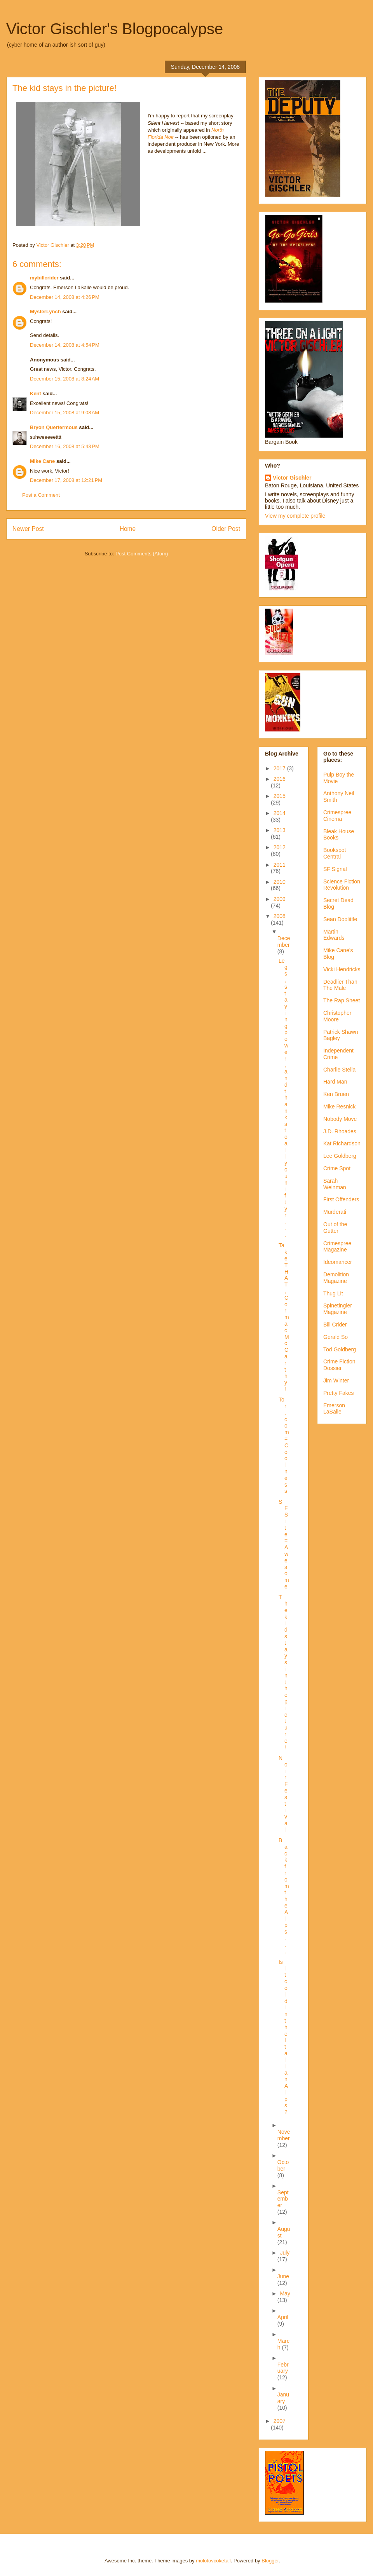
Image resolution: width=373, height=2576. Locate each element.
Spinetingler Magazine (337, 1308)
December (283, 941)
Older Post (225, 528)
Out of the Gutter (335, 1227)
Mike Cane (42, 461)
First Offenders (341, 1199)
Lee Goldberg (339, 1156)
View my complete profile (295, 516)
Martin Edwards (333, 934)
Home (128, 528)
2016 (280, 779)
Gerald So (335, 1337)
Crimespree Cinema (337, 815)
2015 (280, 796)
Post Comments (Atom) (141, 554)
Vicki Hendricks (341, 969)
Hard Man (335, 1082)
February (283, 2367)
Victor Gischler (292, 478)
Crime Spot (336, 1168)
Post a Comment (41, 495)
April (282, 2317)
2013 (280, 830)
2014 (280, 813)
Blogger (270, 2561)
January (283, 2397)
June (283, 2276)
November (283, 2135)
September (283, 2199)
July (284, 2253)
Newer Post (28, 528)
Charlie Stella (339, 1069)
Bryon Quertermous (54, 427)
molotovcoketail (213, 2561)
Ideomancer (337, 1262)
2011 (280, 865)
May (285, 2293)
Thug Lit (333, 1293)
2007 (280, 2421)
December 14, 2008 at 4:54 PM (64, 345)
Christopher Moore (337, 1016)
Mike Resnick (339, 1106)
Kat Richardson (342, 1143)
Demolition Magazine (336, 1277)
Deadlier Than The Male (340, 985)
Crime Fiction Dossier (339, 1364)
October (283, 2165)
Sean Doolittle (340, 919)
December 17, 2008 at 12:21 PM (66, 480)
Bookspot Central (334, 853)
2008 (280, 916)
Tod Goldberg (339, 1349)
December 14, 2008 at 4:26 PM (64, 297)
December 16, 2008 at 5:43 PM (64, 446)
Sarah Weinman (334, 1184)
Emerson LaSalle (334, 1408)
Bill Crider (335, 1324)
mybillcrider (44, 278)
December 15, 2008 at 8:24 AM (64, 379)
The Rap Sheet (341, 1000)
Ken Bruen (336, 1094)
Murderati (334, 1212)
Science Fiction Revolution (341, 884)
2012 (280, 847)
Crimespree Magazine (337, 1246)
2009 (280, 899)
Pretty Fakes (338, 1393)
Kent (35, 393)
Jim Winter (336, 1380)
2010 (280, 882)
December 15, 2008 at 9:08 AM (64, 412)
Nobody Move (340, 1119)
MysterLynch (45, 311)
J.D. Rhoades (339, 1131)
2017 (280, 768)
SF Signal (335, 869)
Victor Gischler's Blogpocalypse (114, 28)
